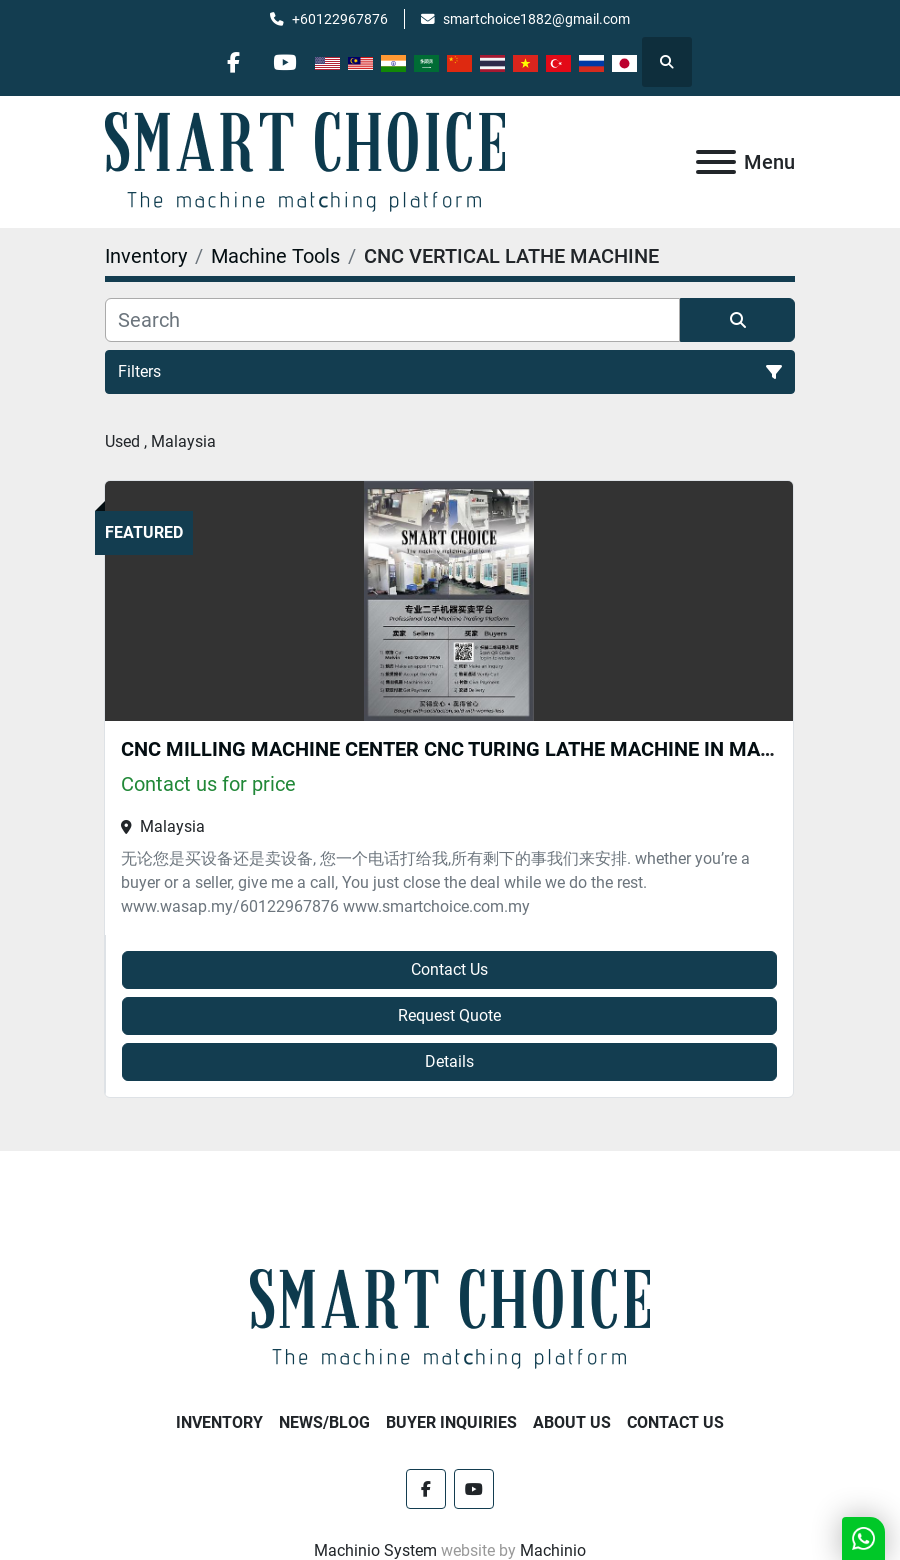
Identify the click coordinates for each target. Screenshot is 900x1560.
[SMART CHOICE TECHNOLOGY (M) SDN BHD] (450, 1318)
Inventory (219, 1422)
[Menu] (716, 162)
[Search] (392, 320)
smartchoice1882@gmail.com (536, 19)
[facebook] (234, 62)
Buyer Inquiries (451, 1422)
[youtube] (285, 62)
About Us (572, 1422)
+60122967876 (340, 19)
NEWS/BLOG (324, 1422)
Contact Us (449, 969)
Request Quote (449, 1015)
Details (449, 1061)
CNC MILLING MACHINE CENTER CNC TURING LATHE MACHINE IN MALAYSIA (473, 749)
